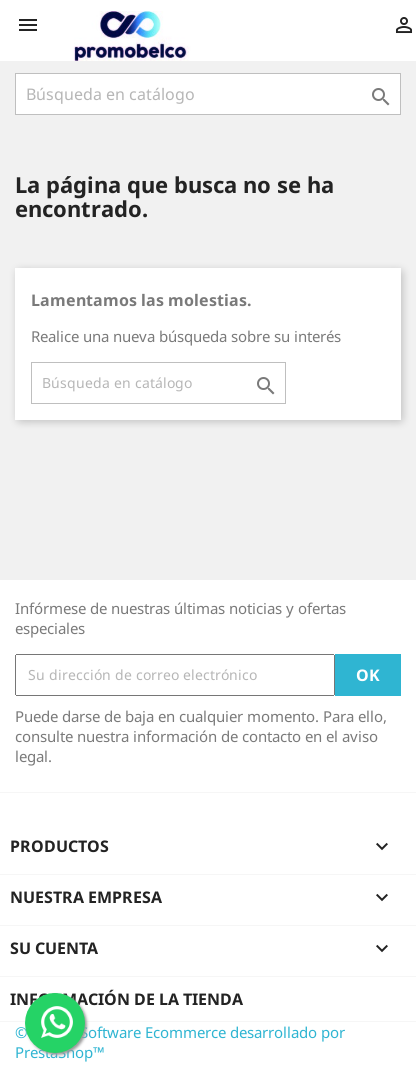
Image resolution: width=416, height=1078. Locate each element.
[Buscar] (208, 94)
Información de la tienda (126, 999)
